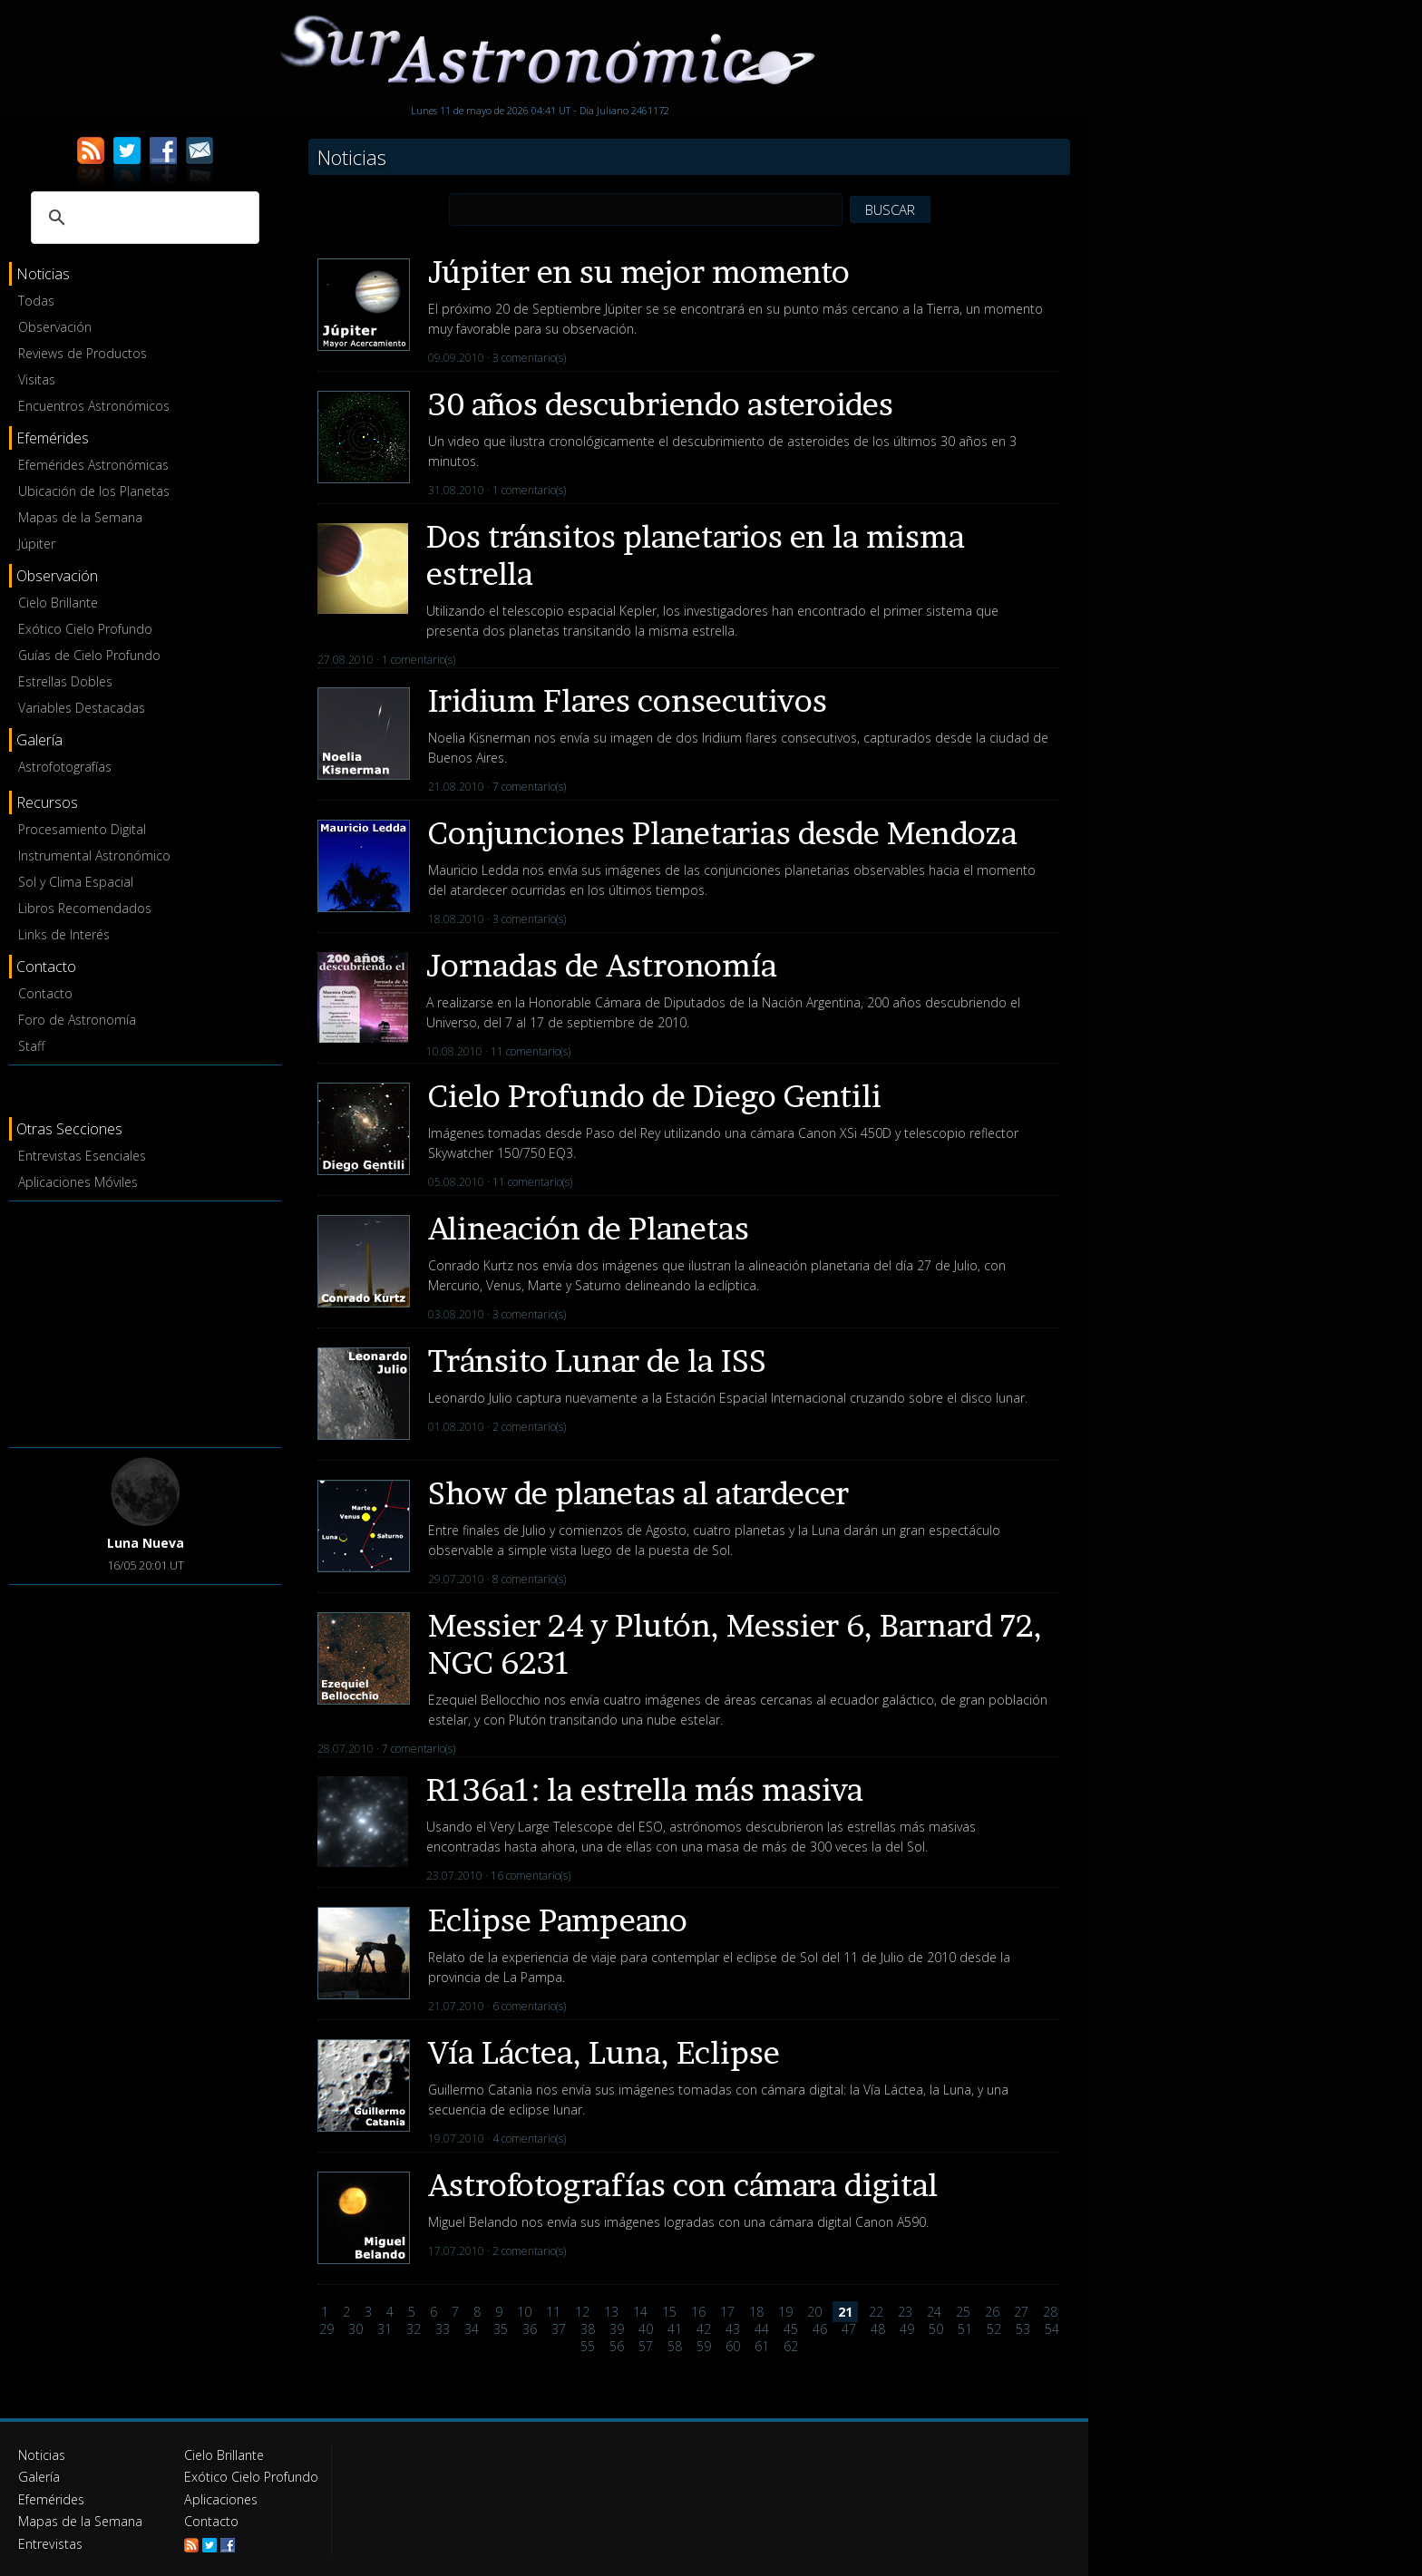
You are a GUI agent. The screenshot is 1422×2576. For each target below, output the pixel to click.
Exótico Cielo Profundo (85, 628)
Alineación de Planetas (588, 1228)
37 (558, 2329)
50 (936, 2329)
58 (674, 2346)
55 (587, 2346)
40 (645, 2329)
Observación (55, 326)
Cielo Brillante (58, 602)
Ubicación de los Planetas (94, 491)
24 (934, 2311)
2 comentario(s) (529, 1426)
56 (616, 2346)
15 (669, 2311)
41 (674, 2329)
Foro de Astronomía (77, 1019)
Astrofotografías (65, 766)
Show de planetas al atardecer (638, 1493)
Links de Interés (64, 934)
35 (500, 2329)
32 (413, 2329)
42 (703, 2329)
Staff (31, 1046)
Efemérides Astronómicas (93, 464)
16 (698, 2311)
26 (992, 2311)
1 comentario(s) (529, 490)
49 (907, 2329)
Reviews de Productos (82, 353)
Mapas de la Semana (80, 517)
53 (1023, 2329)
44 (762, 2329)
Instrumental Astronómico (94, 855)
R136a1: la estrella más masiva (644, 1789)
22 (876, 2311)
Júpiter (36, 543)
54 (1052, 2329)
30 (355, 2329)
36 (529, 2329)
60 (733, 2346)
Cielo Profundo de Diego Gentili (654, 1095)
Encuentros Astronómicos (94, 405)
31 (384, 2329)
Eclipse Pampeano (557, 1920)
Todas (36, 300)
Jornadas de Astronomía (601, 965)
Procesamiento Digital (82, 829)
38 (587, 2329)
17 (727, 2311)
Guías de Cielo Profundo (89, 655)
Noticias (41, 2455)
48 (878, 2329)
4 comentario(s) (529, 2138)
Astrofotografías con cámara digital (683, 2184)
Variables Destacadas (81, 707)
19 (785, 2311)
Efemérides (51, 2498)
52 (994, 2329)
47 (849, 2329)
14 (640, 2311)
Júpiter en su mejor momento (639, 271)
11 (553, 2311)
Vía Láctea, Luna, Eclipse (604, 2052)
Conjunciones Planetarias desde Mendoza (723, 832)
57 (645, 2346)
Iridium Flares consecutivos (627, 700)
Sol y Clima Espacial (75, 881)
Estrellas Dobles (65, 681)
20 (814, 2311)
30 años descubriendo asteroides (660, 404)
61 (762, 2346)
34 (471, 2329)
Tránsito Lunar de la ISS (597, 1360)
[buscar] (142, 217)
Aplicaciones (220, 2498)
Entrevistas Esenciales (82, 1155)
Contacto (45, 993)
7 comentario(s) (529, 786)
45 (791, 2329)
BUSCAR (890, 209)
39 (616, 2329)
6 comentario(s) (529, 2006)
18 (756, 2311)
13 (611, 2311)
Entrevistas (50, 2542)
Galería (38, 2476)
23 (905, 2311)
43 (733, 2329)
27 (1021, 2311)
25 (963, 2311)
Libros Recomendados (84, 908)
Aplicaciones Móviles (78, 1182)
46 (820, 2329)
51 (965, 2329)
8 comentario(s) (529, 1579)
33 (442, 2329)
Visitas (36, 379)
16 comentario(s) (530, 1875)
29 (326, 2329)
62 (791, 2346)
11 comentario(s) (530, 1051)
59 (703, 2346)
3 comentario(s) (529, 357)
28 (1050, 2311)
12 (582, 2311)
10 (524, 2311)
